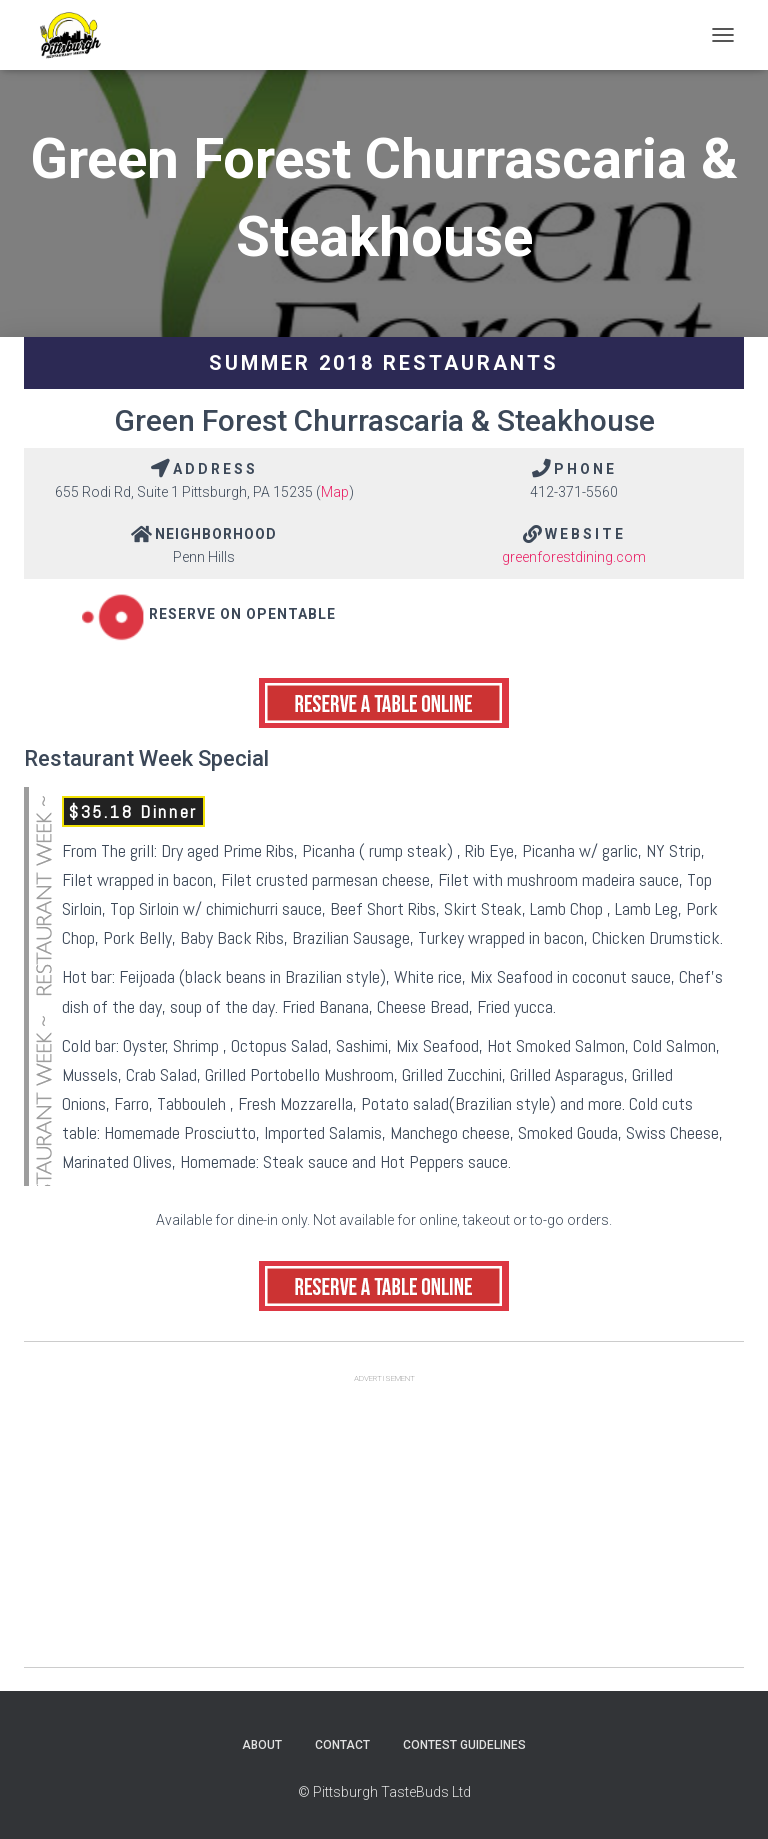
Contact (342, 1745)
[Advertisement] (384, 1527)
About (262, 1745)
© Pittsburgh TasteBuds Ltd (384, 1792)
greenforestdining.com (574, 557)
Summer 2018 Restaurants (384, 363)
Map (335, 492)
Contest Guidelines (464, 1745)
